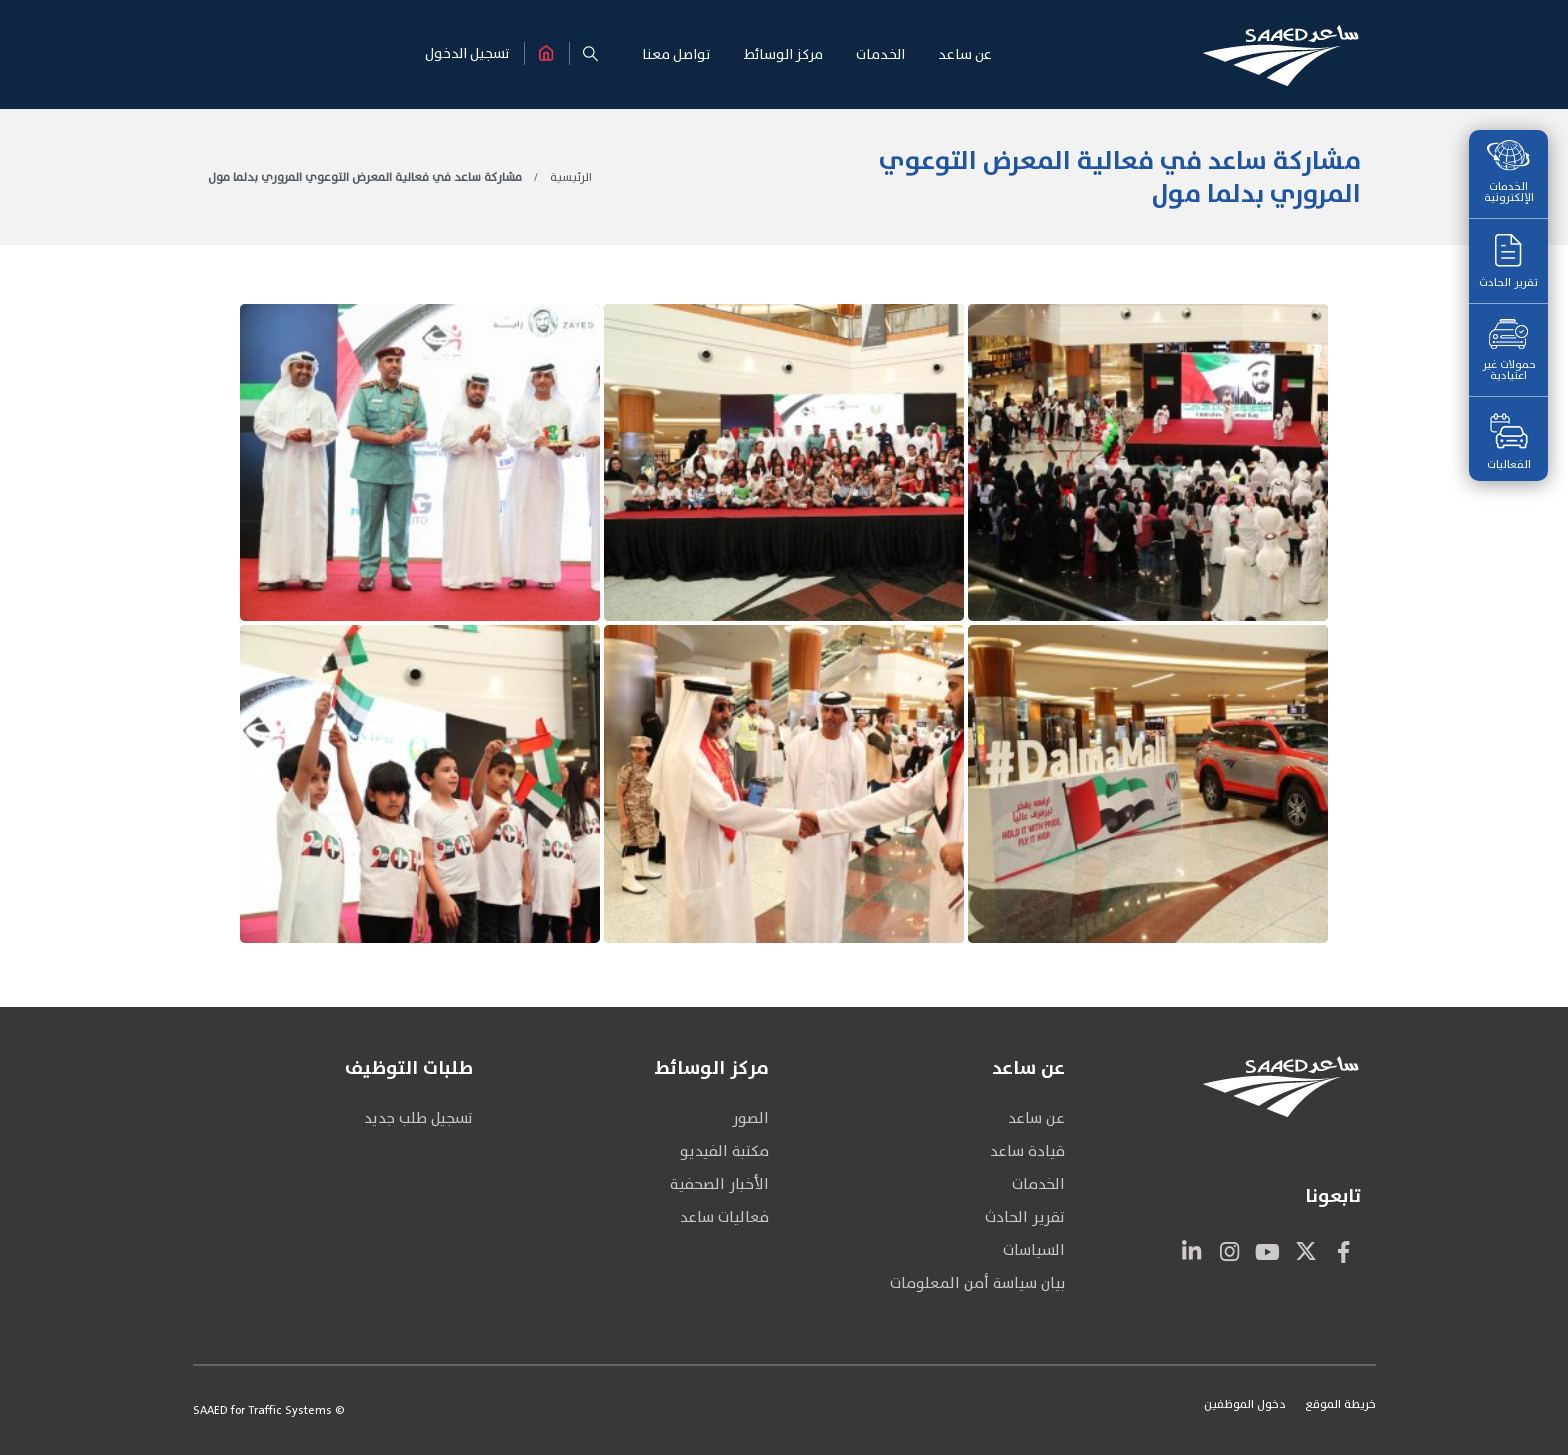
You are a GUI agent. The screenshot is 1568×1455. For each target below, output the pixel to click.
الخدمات (1038, 1184)
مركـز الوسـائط (783, 54)
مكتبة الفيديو (724, 1151)
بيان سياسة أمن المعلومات (977, 1283)
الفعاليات (1509, 443)
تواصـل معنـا (676, 54)
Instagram (1230, 1251)
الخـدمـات (880, 54)
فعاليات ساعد (724, 1217)
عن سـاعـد (965, 54)
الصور (750, 1118)
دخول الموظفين (1245, 1404)
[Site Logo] (1281, 55)
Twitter (1306, 1251)
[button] (591, 54)
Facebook (1344, 1251)
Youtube (1268, 1251)
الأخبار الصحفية (719, 1184)
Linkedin (1192, 1251)
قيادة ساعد (1027, 1151)
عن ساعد (1036, 1118)
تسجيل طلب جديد (418, 1118)
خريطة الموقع (1340, 1404)
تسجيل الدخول (467, 53)
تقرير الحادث (1508, 263)
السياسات (1034, 1250)
